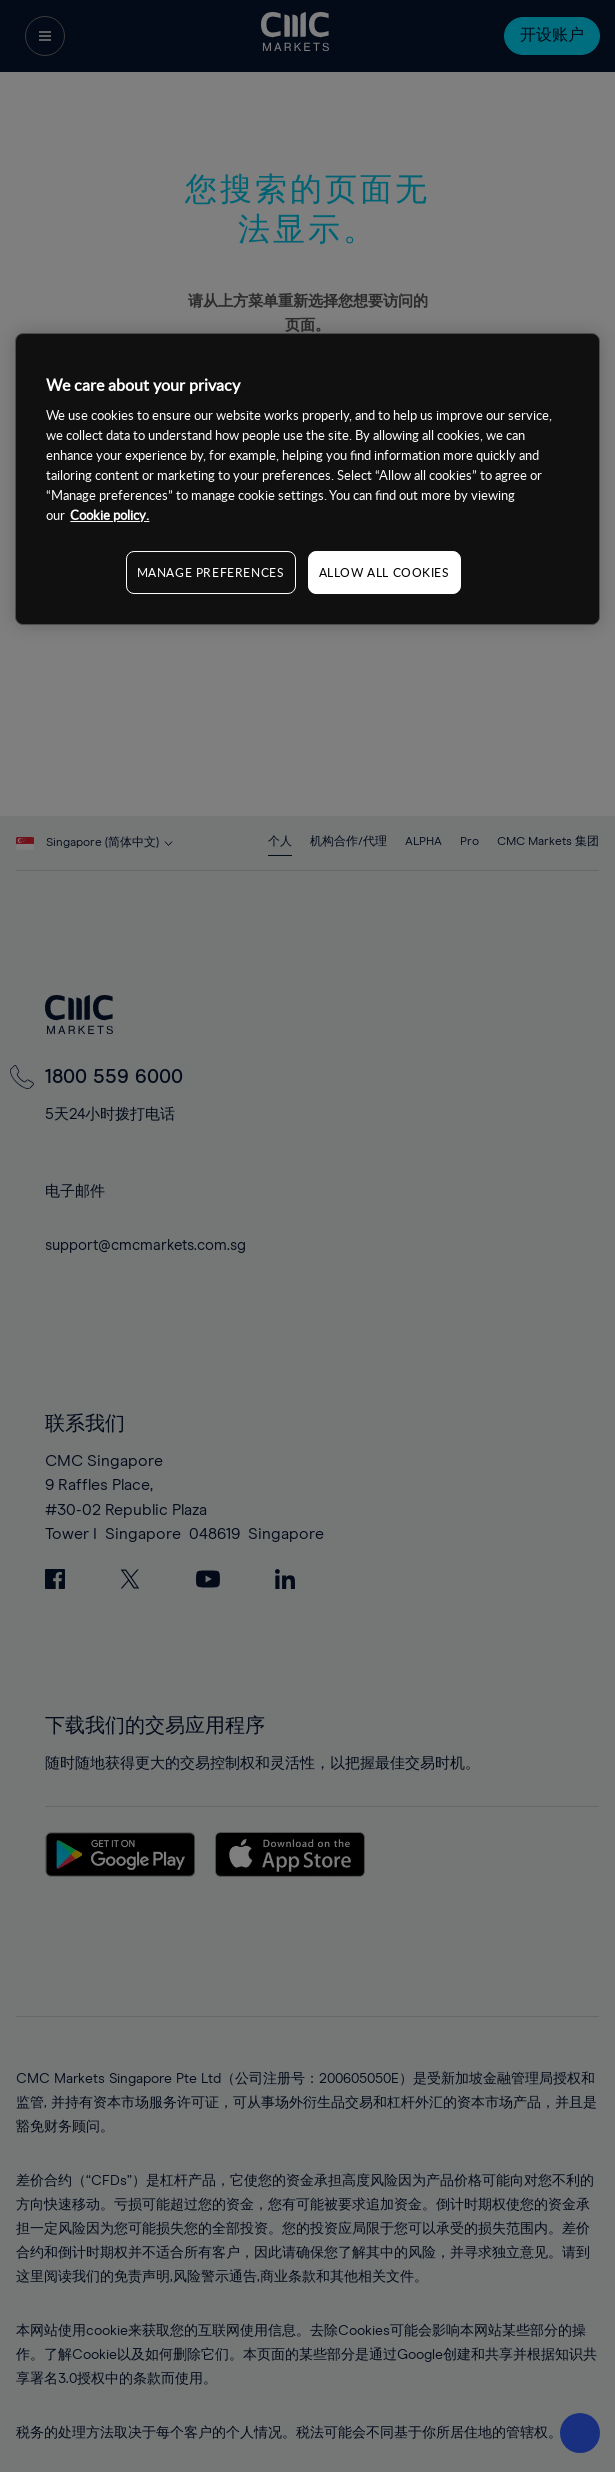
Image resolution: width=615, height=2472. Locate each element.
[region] (307, 479)
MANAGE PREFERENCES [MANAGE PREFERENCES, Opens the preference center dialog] (211, 572)
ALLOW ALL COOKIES (384, 572)
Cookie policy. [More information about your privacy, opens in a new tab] (109, 515)
